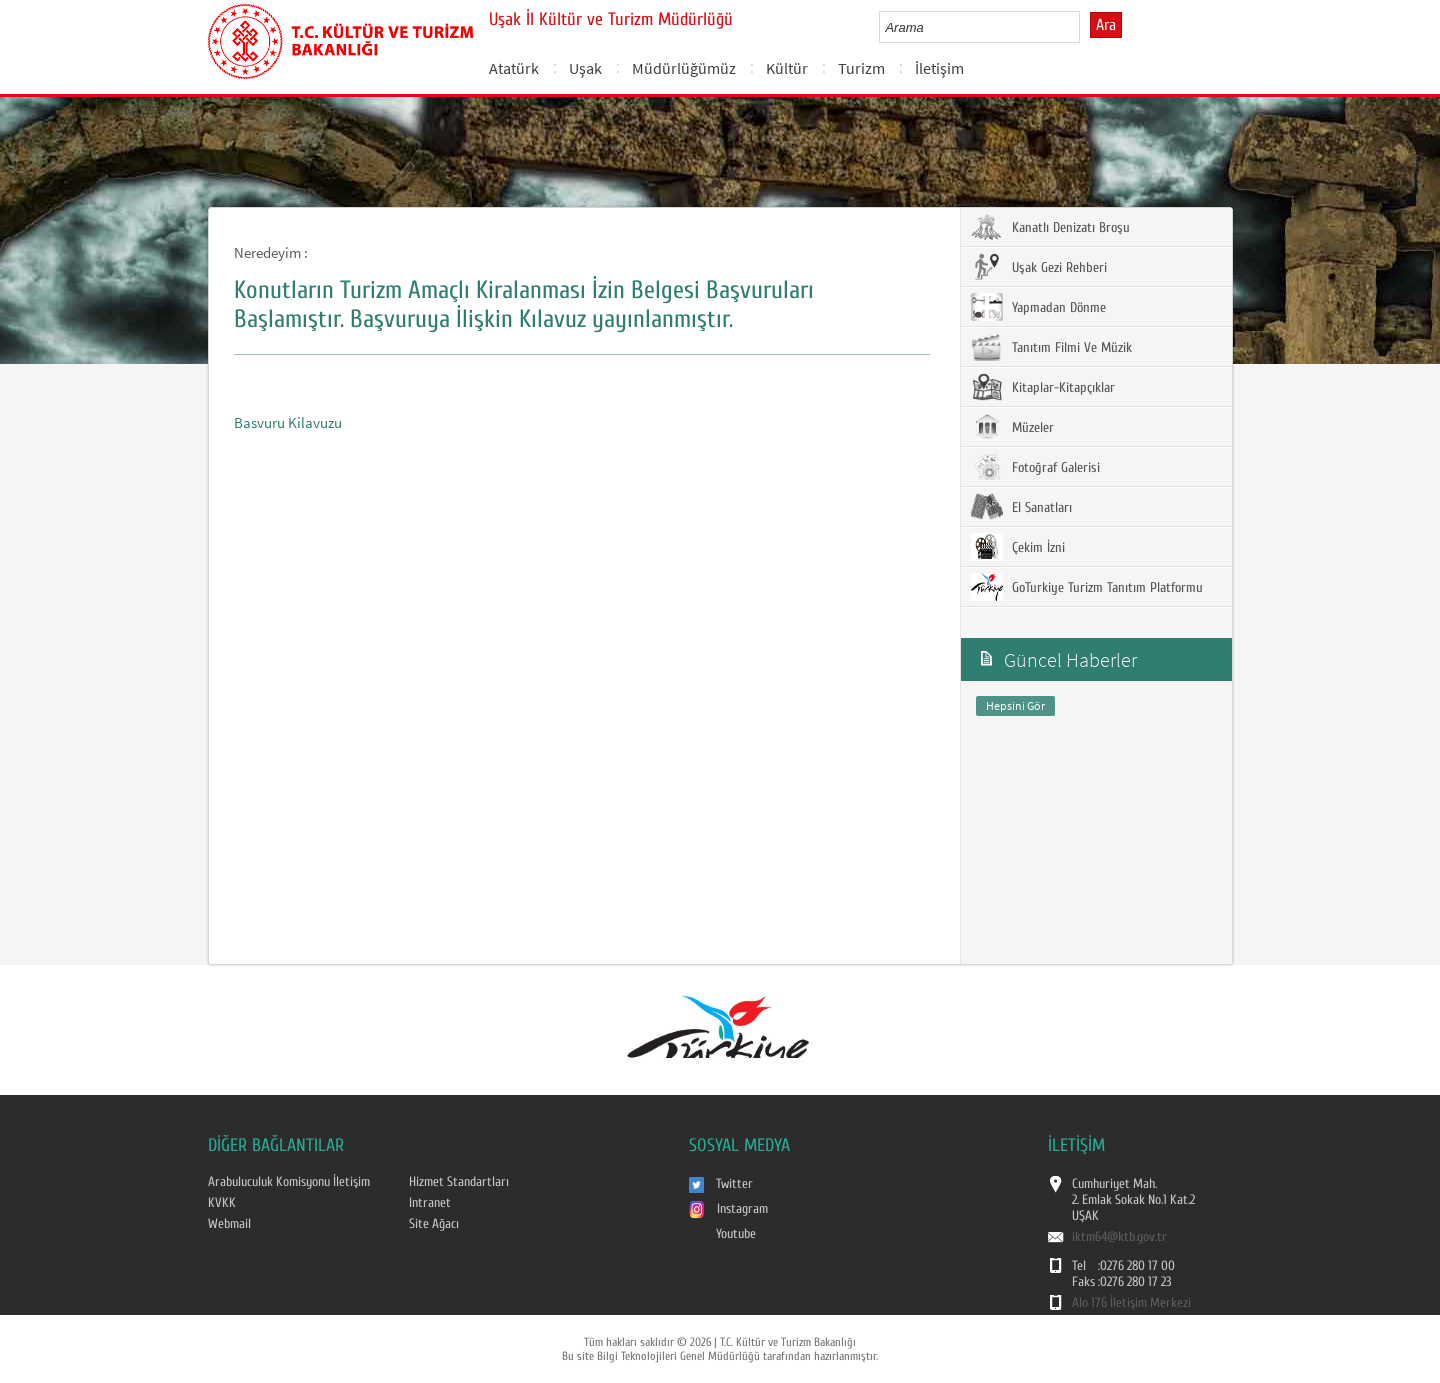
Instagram (742, 1209)
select (1085, 27)
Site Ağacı (434, 1224)
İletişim (939, 68)
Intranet (430, 1203)
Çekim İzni (1018, 547)
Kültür (787, 68)
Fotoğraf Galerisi (1035, 467)
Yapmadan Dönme (1038, 307)
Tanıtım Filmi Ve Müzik (1051, 347)
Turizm (861, 68)
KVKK (222, 1203)
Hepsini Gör (1015, 705)
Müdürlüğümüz (684, 68)
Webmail (229, 1224)
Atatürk (514, 68)
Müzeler (1012, 427)
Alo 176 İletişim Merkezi (1131, 1303)
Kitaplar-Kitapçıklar (1043, 387)
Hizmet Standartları (459, 1182)
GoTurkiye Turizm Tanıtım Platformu (1087, 587)
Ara (1106, 25)
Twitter (734, 1184)
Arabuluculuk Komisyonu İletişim (289, 1182)
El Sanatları (1021, 507)
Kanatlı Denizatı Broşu (1050, 227)
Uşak (585, 68)
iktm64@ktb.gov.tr (1119, 1237)
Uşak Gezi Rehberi (1039, 267)
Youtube (736, 1234)
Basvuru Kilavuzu (288, 422)
